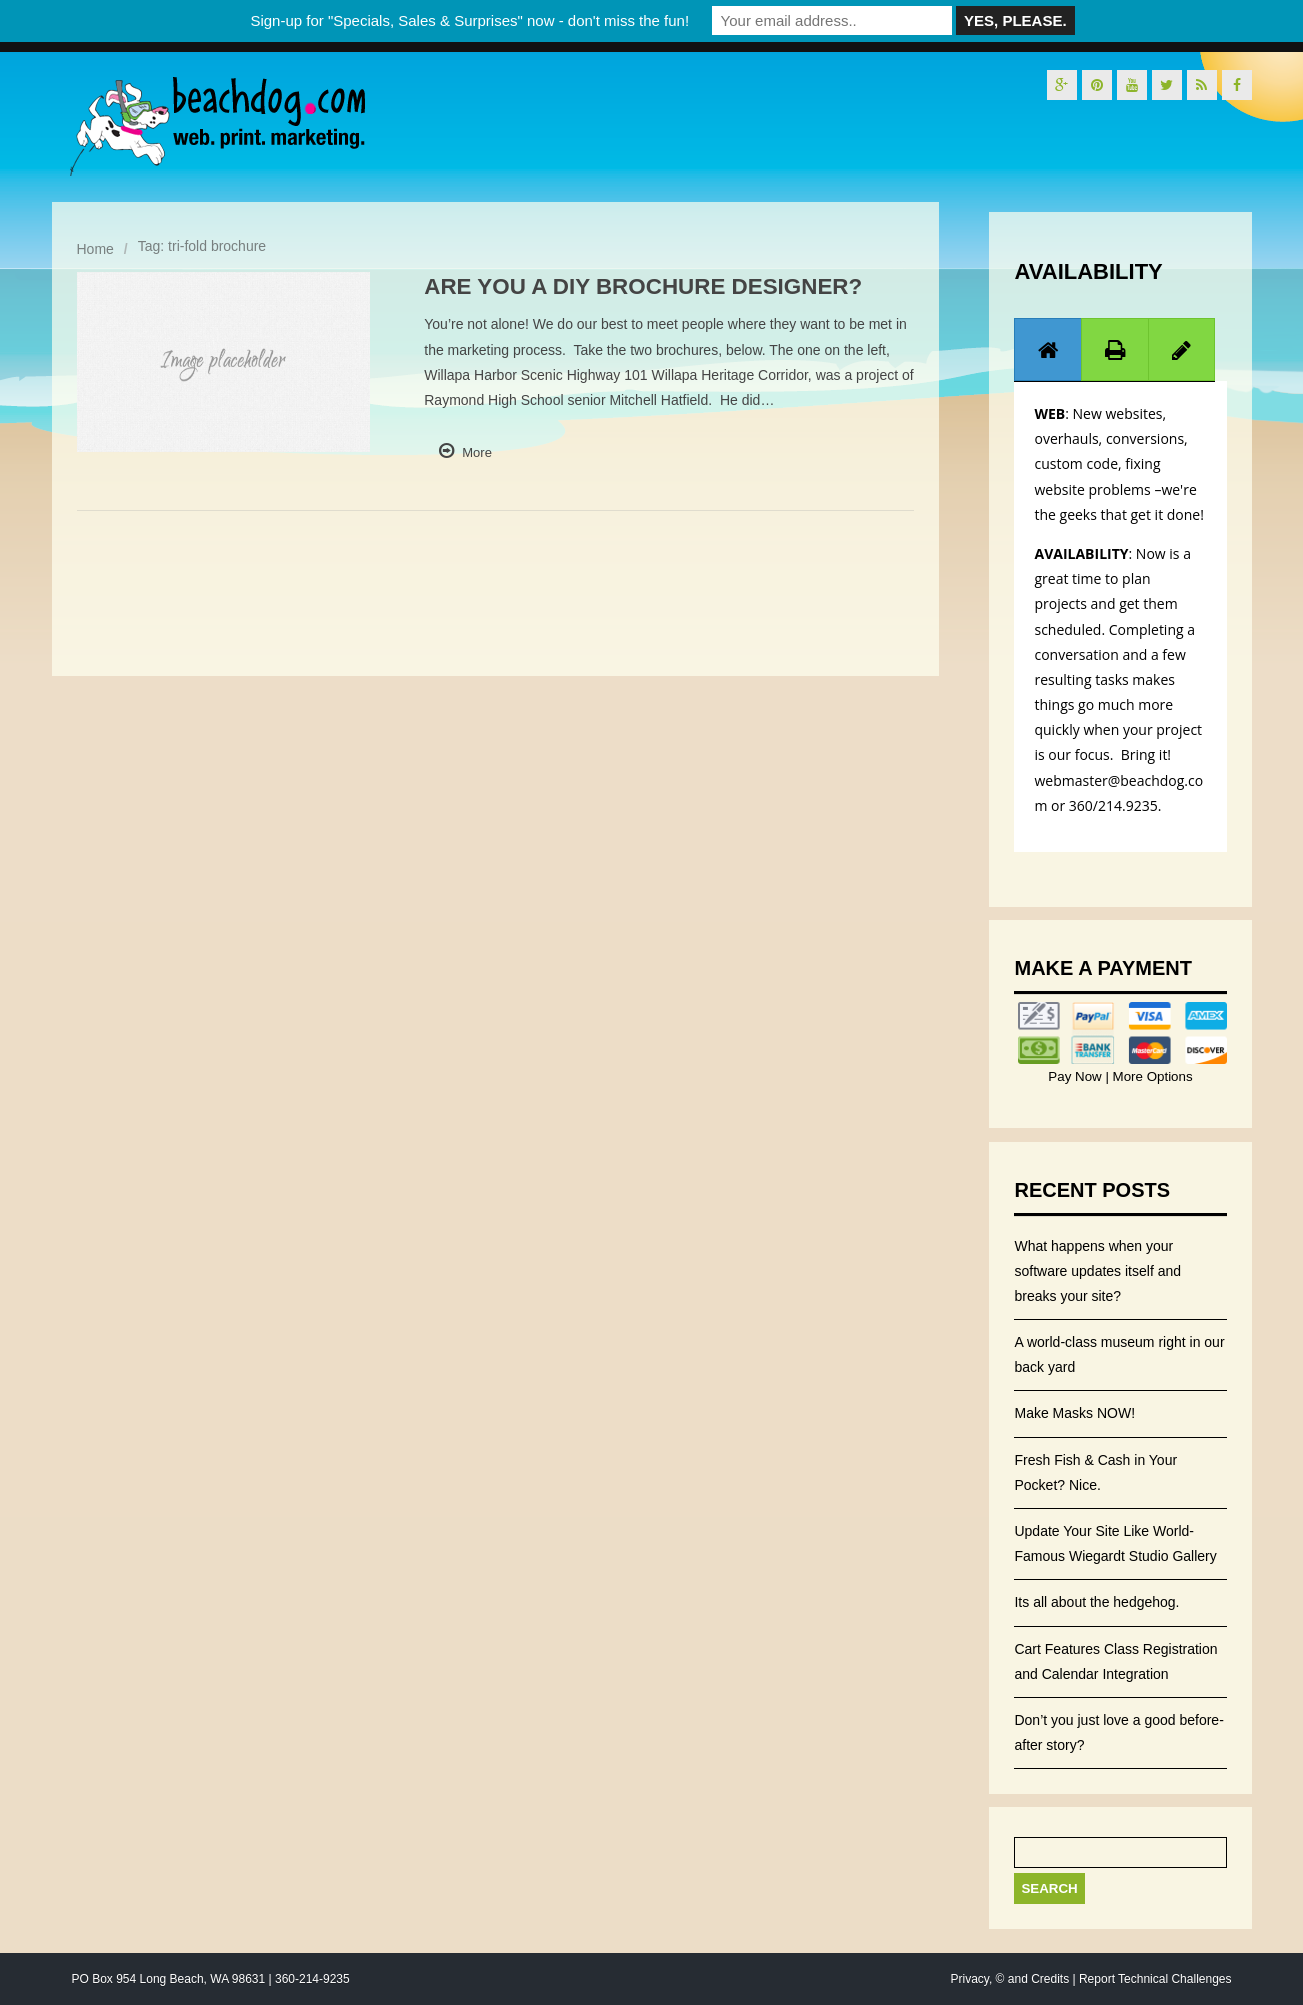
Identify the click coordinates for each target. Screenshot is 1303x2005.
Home (95, 249)
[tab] (1048, 349)
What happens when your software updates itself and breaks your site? (1097, 1271)
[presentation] (1048, 350)
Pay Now (1076, 1076)
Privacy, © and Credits (1009, 1979)
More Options (1151, 1076)
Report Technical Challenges (1155, 1979)
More (477, 452)
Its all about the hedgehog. (1096, 1602)
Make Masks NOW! (1074, 1413)
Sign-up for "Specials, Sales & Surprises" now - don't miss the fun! (469, 20)
